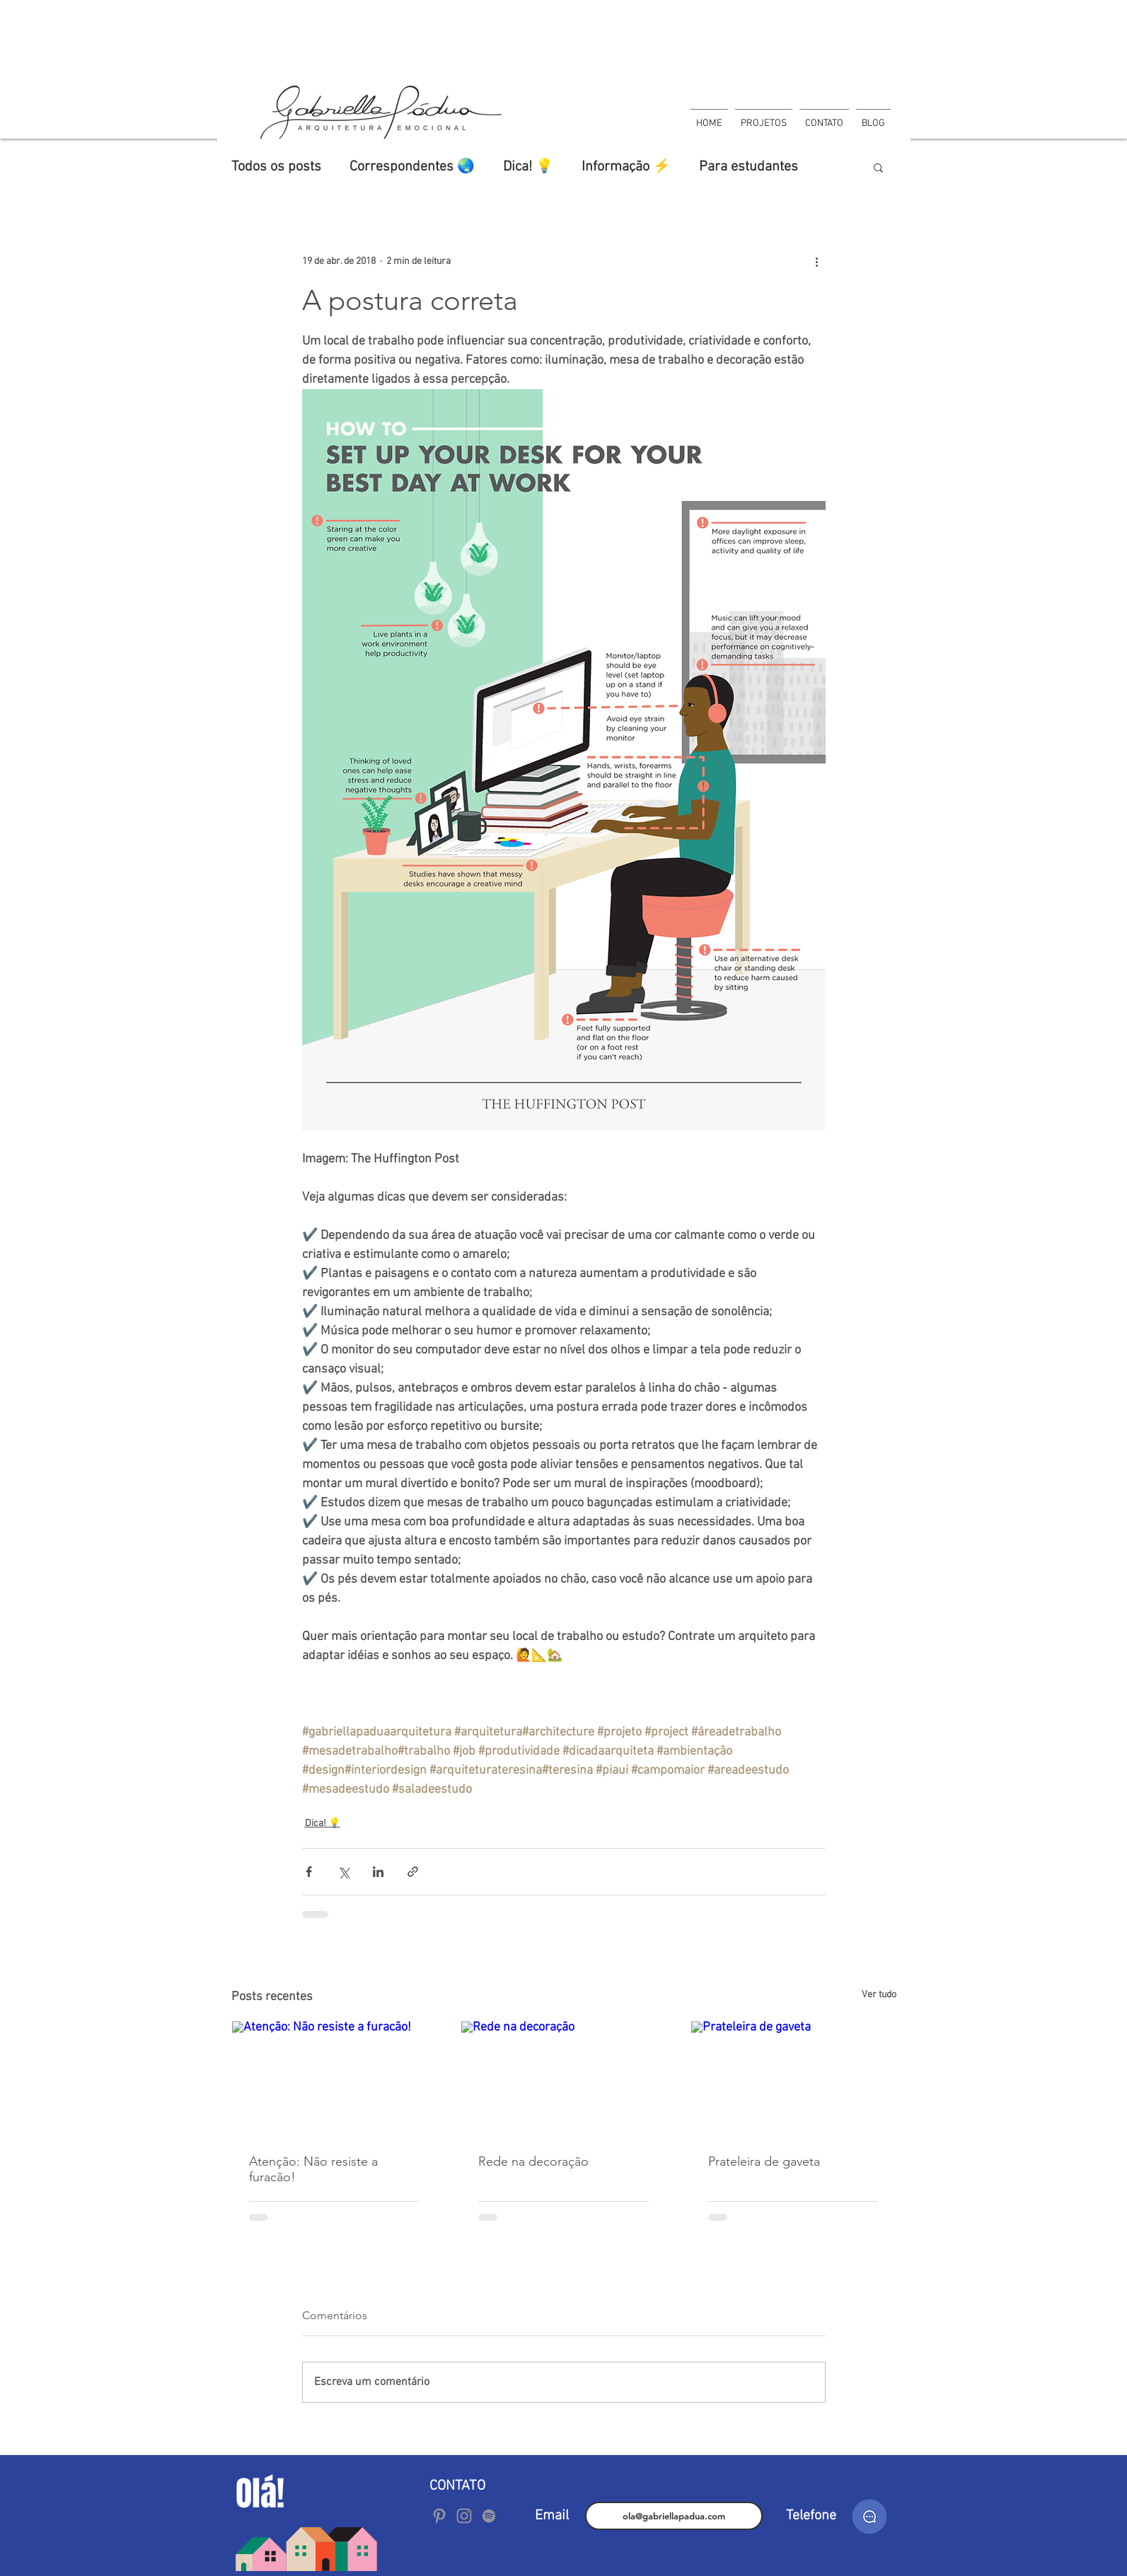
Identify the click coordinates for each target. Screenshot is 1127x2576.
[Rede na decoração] (563, 2078)
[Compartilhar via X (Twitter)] (343, 1871)
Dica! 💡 (528, 166)
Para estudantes (748, 166)
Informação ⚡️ (626, 166)
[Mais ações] (817, 261)
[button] (878, 167)
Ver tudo (879, 1995)
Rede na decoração (533, 2161)
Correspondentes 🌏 (412, 166)
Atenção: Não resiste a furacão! (313, 2169)
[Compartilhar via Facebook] (309, 1871)
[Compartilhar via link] (413, 1871)
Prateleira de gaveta (764, 2161)
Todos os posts (276, 166)
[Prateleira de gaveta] (793, 2078)
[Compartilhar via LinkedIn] (378, 1871)
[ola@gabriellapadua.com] (674, 2516)
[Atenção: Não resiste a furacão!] (334, 2078)
